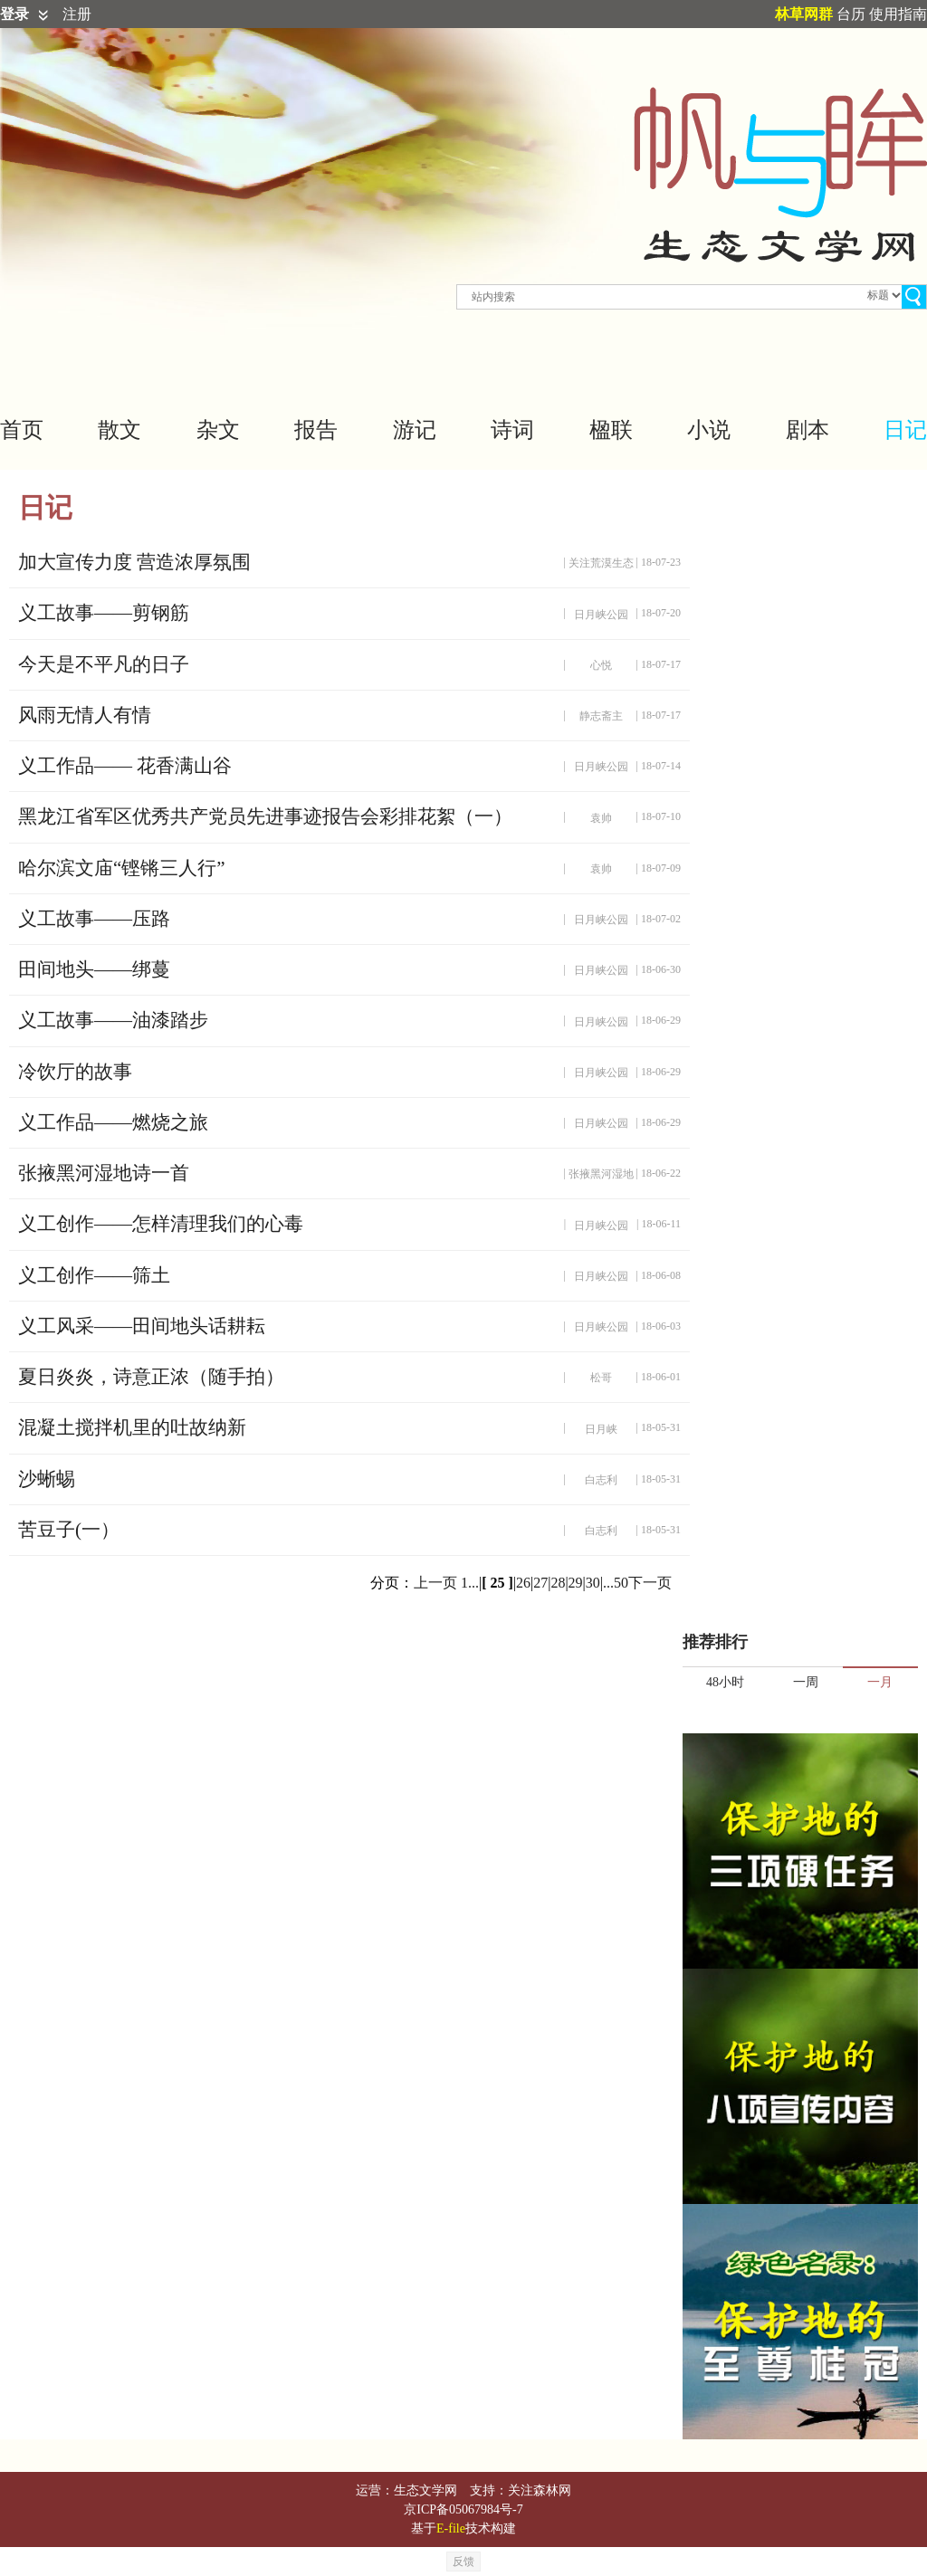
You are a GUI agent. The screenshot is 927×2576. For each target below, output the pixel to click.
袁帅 (601, 818)
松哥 (601, 1377)
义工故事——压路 (94, 919)
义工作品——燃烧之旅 (113, 1122)
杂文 (218, 430)
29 (576, 1582)
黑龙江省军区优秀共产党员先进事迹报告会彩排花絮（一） (265, 816)
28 (557, 1582)
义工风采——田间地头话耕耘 (141, 1326)
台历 (850, 14)
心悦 (601, 665)
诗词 (512, 430)
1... (470, 1582)
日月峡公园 (601, 614)
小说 (709, 430)
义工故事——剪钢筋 (103, 613)
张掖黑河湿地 (601, 1174)
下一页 (650, 1582)
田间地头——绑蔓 (94, 969)
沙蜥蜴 (46, 1479)
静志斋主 (601, 716)
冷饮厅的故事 (75, 1072)
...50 (615, 1582)
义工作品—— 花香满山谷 (125, 766)
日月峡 (601, 1429)
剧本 (807, 430)
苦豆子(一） (68, 1530)
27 (540, 1582)
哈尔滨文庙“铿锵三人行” (121, 868)
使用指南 (898, 14)
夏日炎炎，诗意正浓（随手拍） (151, 1377)
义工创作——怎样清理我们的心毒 (160, 1224)
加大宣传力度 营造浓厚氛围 (134, 562)
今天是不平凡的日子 (103, 664)
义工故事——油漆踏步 (113, 1020)
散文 (119, 430)
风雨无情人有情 (84, 715)
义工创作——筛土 (94, 1275)
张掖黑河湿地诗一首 (103, 1173)
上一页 (435, 1582)
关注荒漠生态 (601, 563)
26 (523, 1582)
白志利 (601, 1480)
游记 (414, 430)
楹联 (611, 430)
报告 (316, 430)
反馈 (463, 2561)
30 (593, 1582)
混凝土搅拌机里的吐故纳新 (132, 1427)
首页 (21, 430)
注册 (76, 14)
